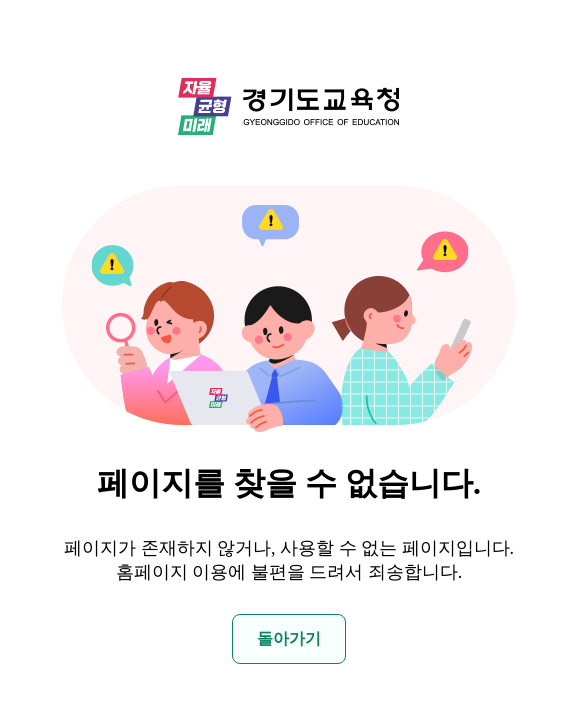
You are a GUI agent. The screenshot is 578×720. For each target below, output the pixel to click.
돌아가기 (289, 638)
